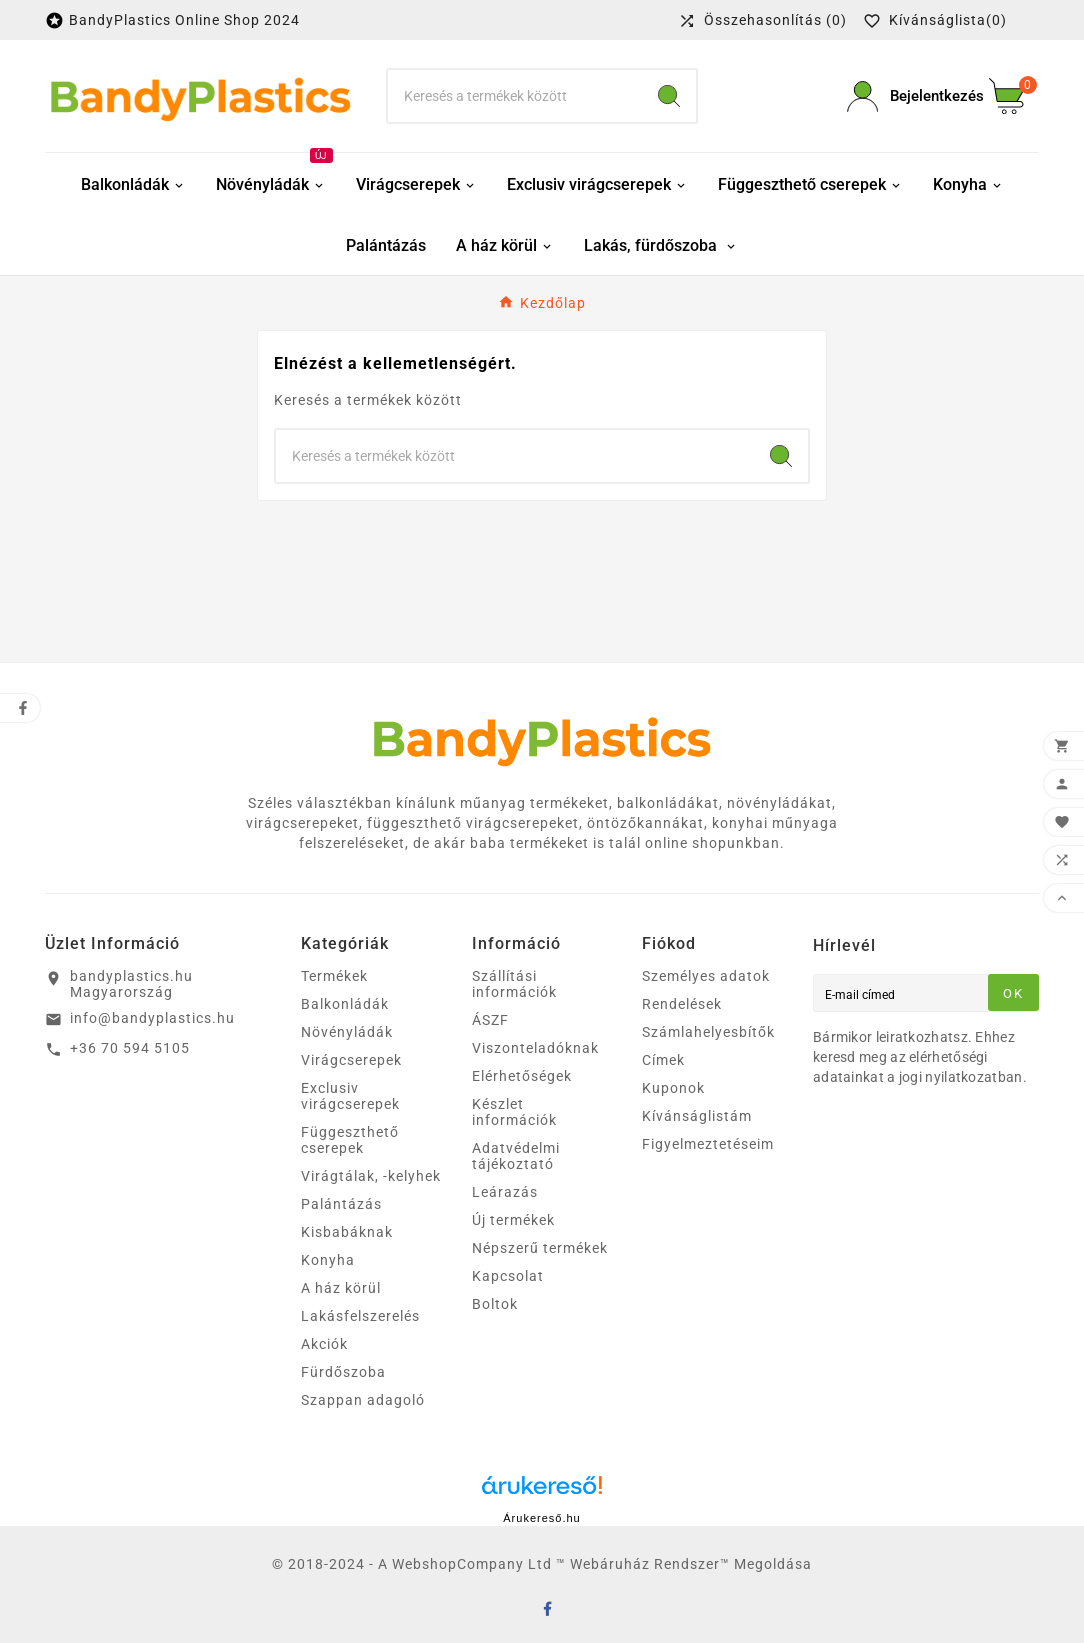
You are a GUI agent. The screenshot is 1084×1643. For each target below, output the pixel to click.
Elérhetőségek (522, 1076)
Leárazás (505, 1192)
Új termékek (513, 1220)
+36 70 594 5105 (130, 1048)
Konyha (328, 1260)
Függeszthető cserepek (350, 1140)
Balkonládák (345, 1004)
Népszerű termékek (540, 1248)
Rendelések (682, 1004)
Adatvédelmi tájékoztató (516, 1156)
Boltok (495, 1304)
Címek (663, 1060)
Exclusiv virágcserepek (350, 1096)
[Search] (669, 96)
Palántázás (341, 1204)
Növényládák (347, 1032)
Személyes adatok (706, 976)
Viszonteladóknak (535, 1048)
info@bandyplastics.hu (152, 1018)
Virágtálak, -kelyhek (371, 1176)
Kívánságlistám (697, 1116)
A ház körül (341, 1288)
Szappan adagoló (363, 1400)
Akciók (324, 1344)
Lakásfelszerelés (360, 1316)
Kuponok (673, 1088)
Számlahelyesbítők (708, 1032)
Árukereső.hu (541, 1518)
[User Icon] (906, 96)
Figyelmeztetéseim (708, 1144)
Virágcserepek (351, 1060)
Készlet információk (514, 1112)
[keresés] (514, 96)
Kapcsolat (508, 1276)
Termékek (334, 976)
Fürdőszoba (343, 1372)
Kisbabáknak (347, 1232)
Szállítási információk (514, 984)
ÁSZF (490, 1020)
